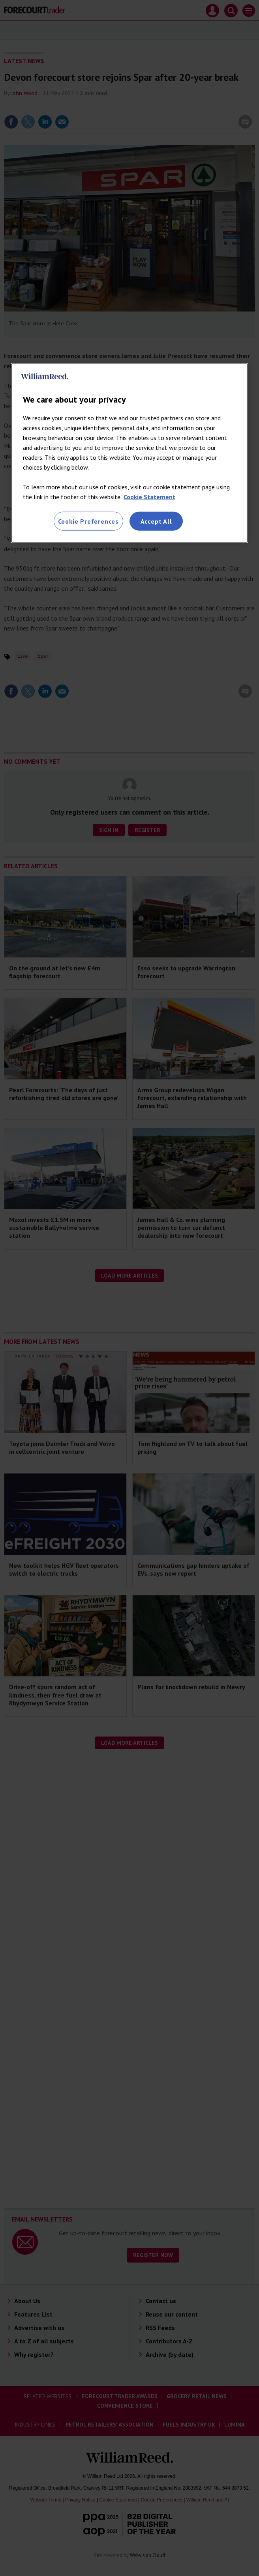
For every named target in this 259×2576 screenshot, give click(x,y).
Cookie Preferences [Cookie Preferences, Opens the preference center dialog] (88, 521)
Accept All (156, 521)
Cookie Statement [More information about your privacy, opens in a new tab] (149, 497)
